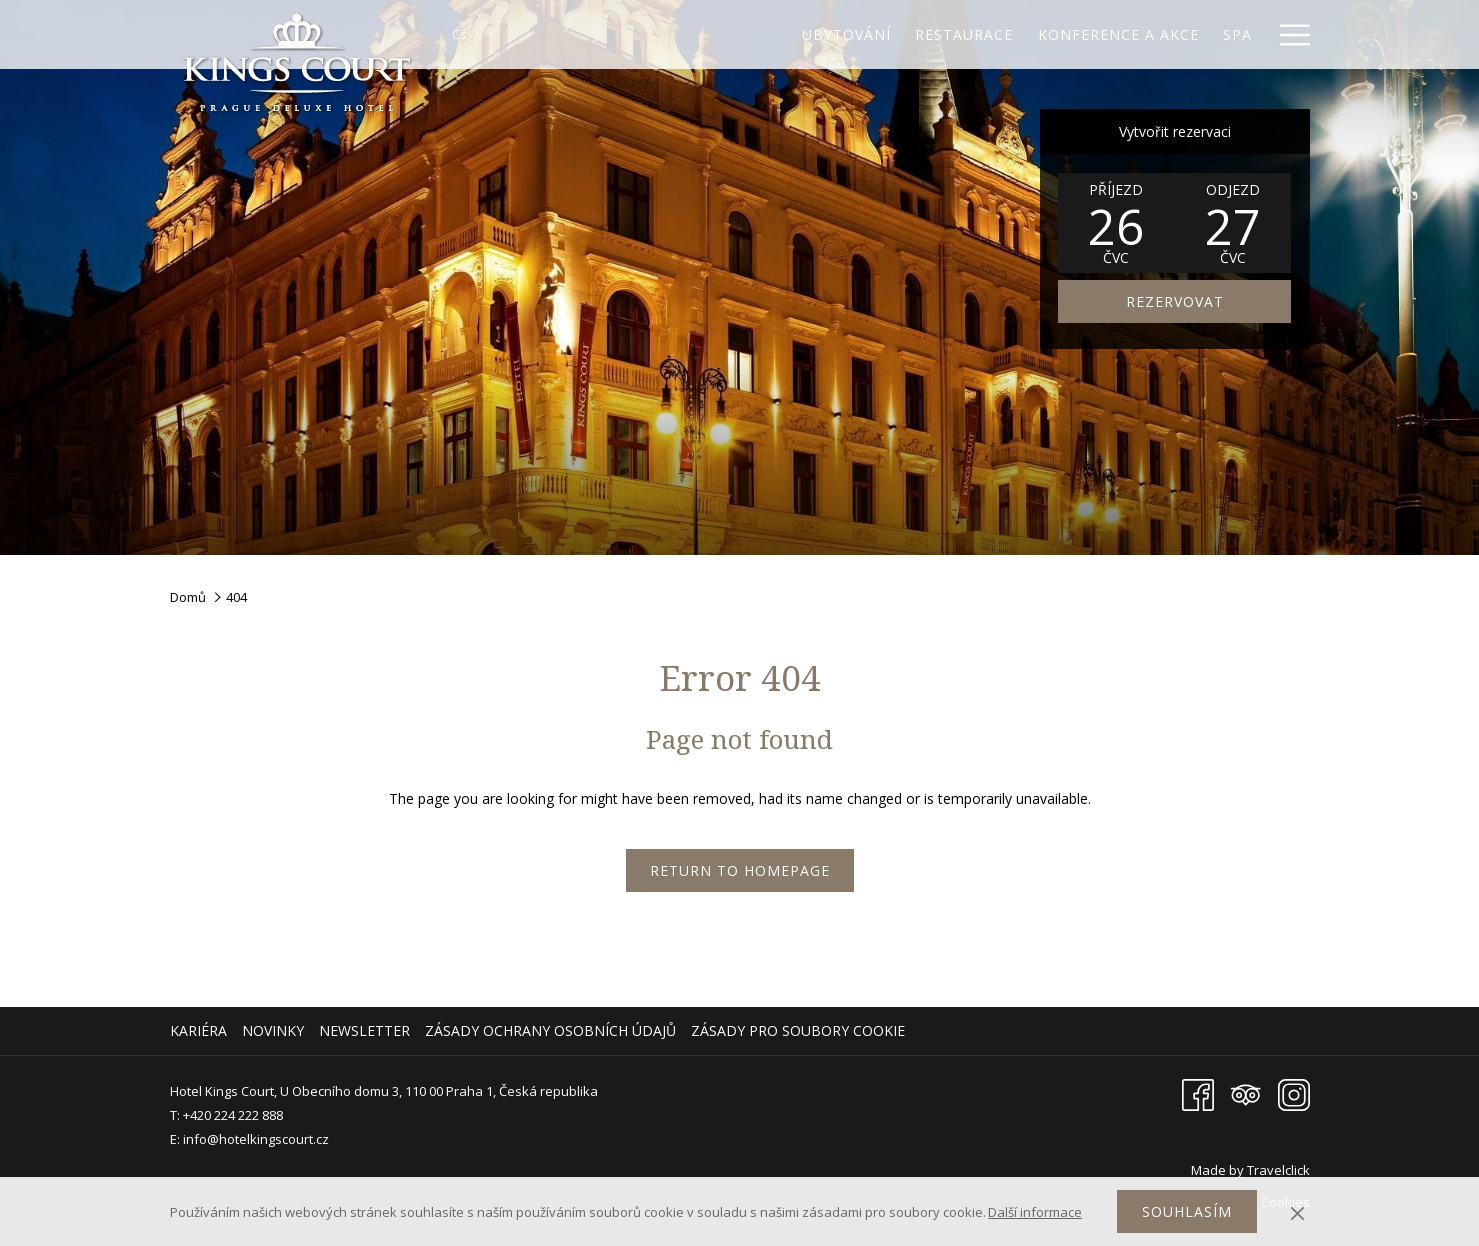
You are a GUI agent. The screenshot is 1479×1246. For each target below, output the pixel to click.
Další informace (1035, 1212)
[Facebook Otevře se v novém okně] (1198, 1093)
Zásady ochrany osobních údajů (550, 1030)
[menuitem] (201, 1031)
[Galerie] (1221, 34)
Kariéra (198, 1030)
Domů (188, 597)
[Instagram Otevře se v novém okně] (1294, 1093)
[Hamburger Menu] (1287, 34)
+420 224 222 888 (233, 1115)
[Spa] (1151, 34)
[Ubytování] (759, 34)
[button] (1116, 223)
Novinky (273, 1030)
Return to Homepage (740, 870)
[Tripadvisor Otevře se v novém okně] (1246, 1093)
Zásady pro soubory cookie (798, 1030)
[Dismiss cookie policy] (1297, 1212)
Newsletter (364, 1030)
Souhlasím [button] (1187, 1211)
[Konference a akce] (1031, 34)
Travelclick (1278, 1170)
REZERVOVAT (1175, 301)
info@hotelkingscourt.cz (256, 1139)
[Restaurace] (877, 34)
